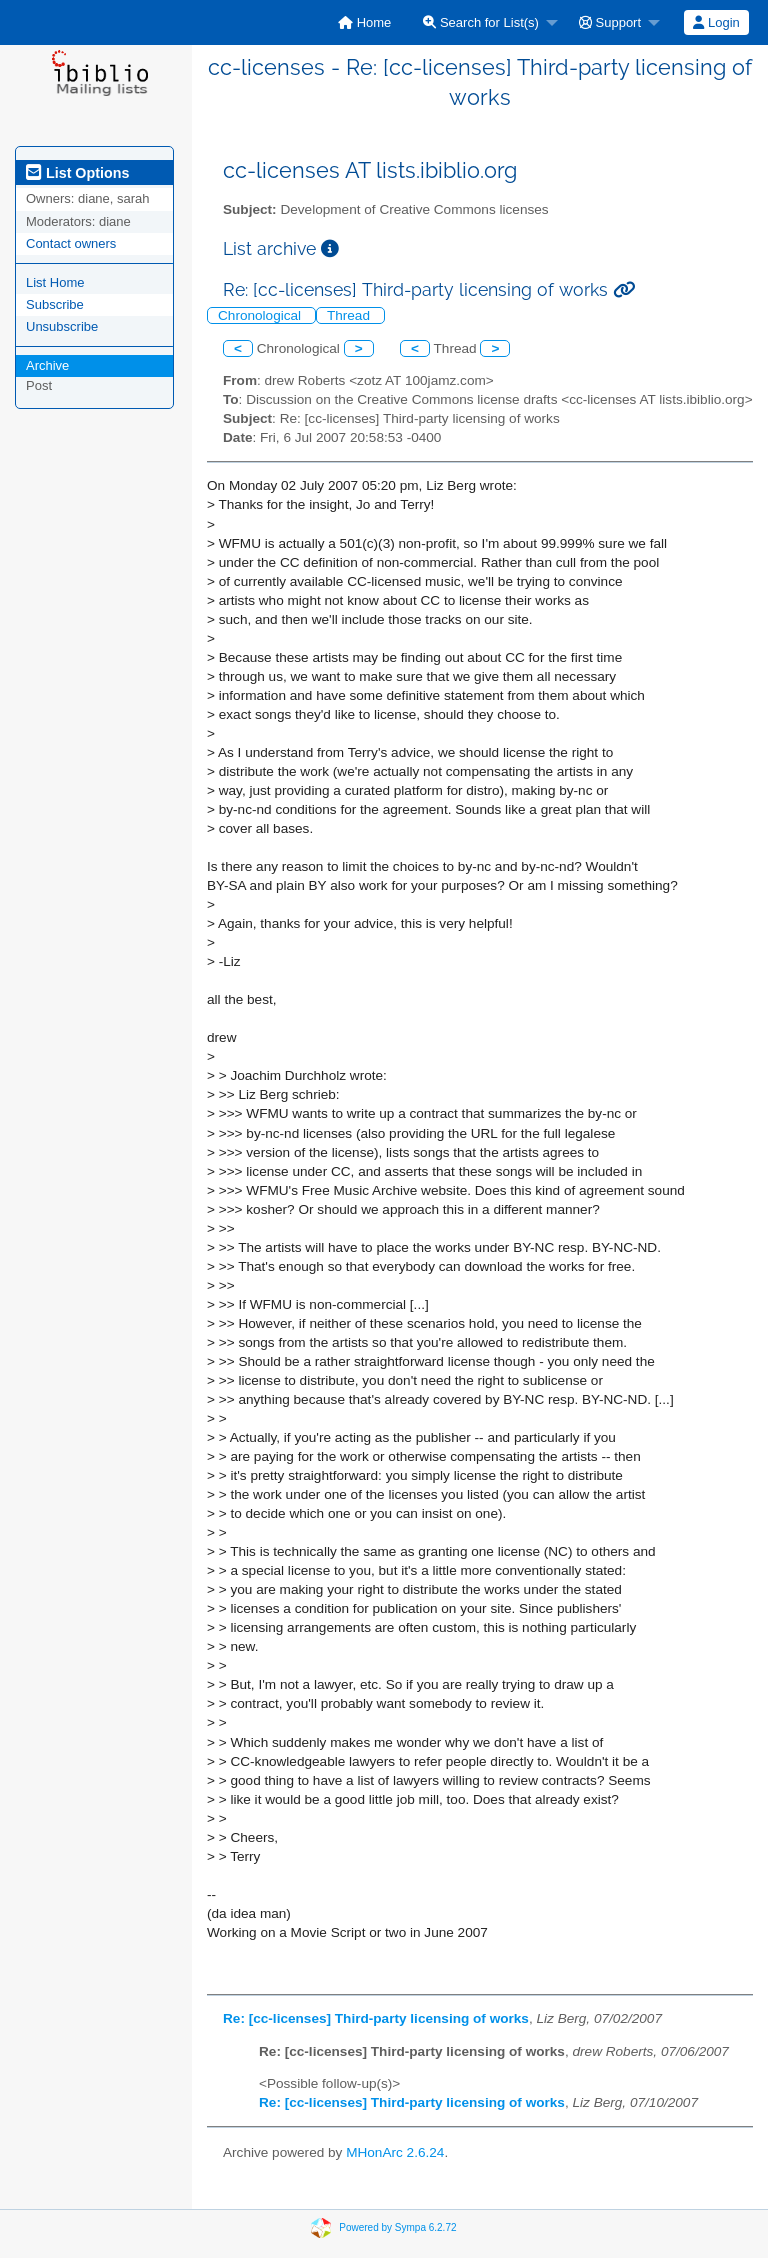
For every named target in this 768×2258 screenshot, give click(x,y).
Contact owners (71, 243)
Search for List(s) (481, 22)
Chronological (261, 315)
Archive (47, 365)
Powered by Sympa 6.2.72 (397, 2227)
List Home (55, 282)
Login (716, 22)
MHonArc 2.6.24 (395, 2152)
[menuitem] (364, 22)
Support (610, 22)
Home (364, 22)
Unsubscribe (62, 326)
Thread (350, 315)
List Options (77, 173)
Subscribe (55, 304)
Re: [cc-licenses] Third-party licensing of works (376, 2018)
